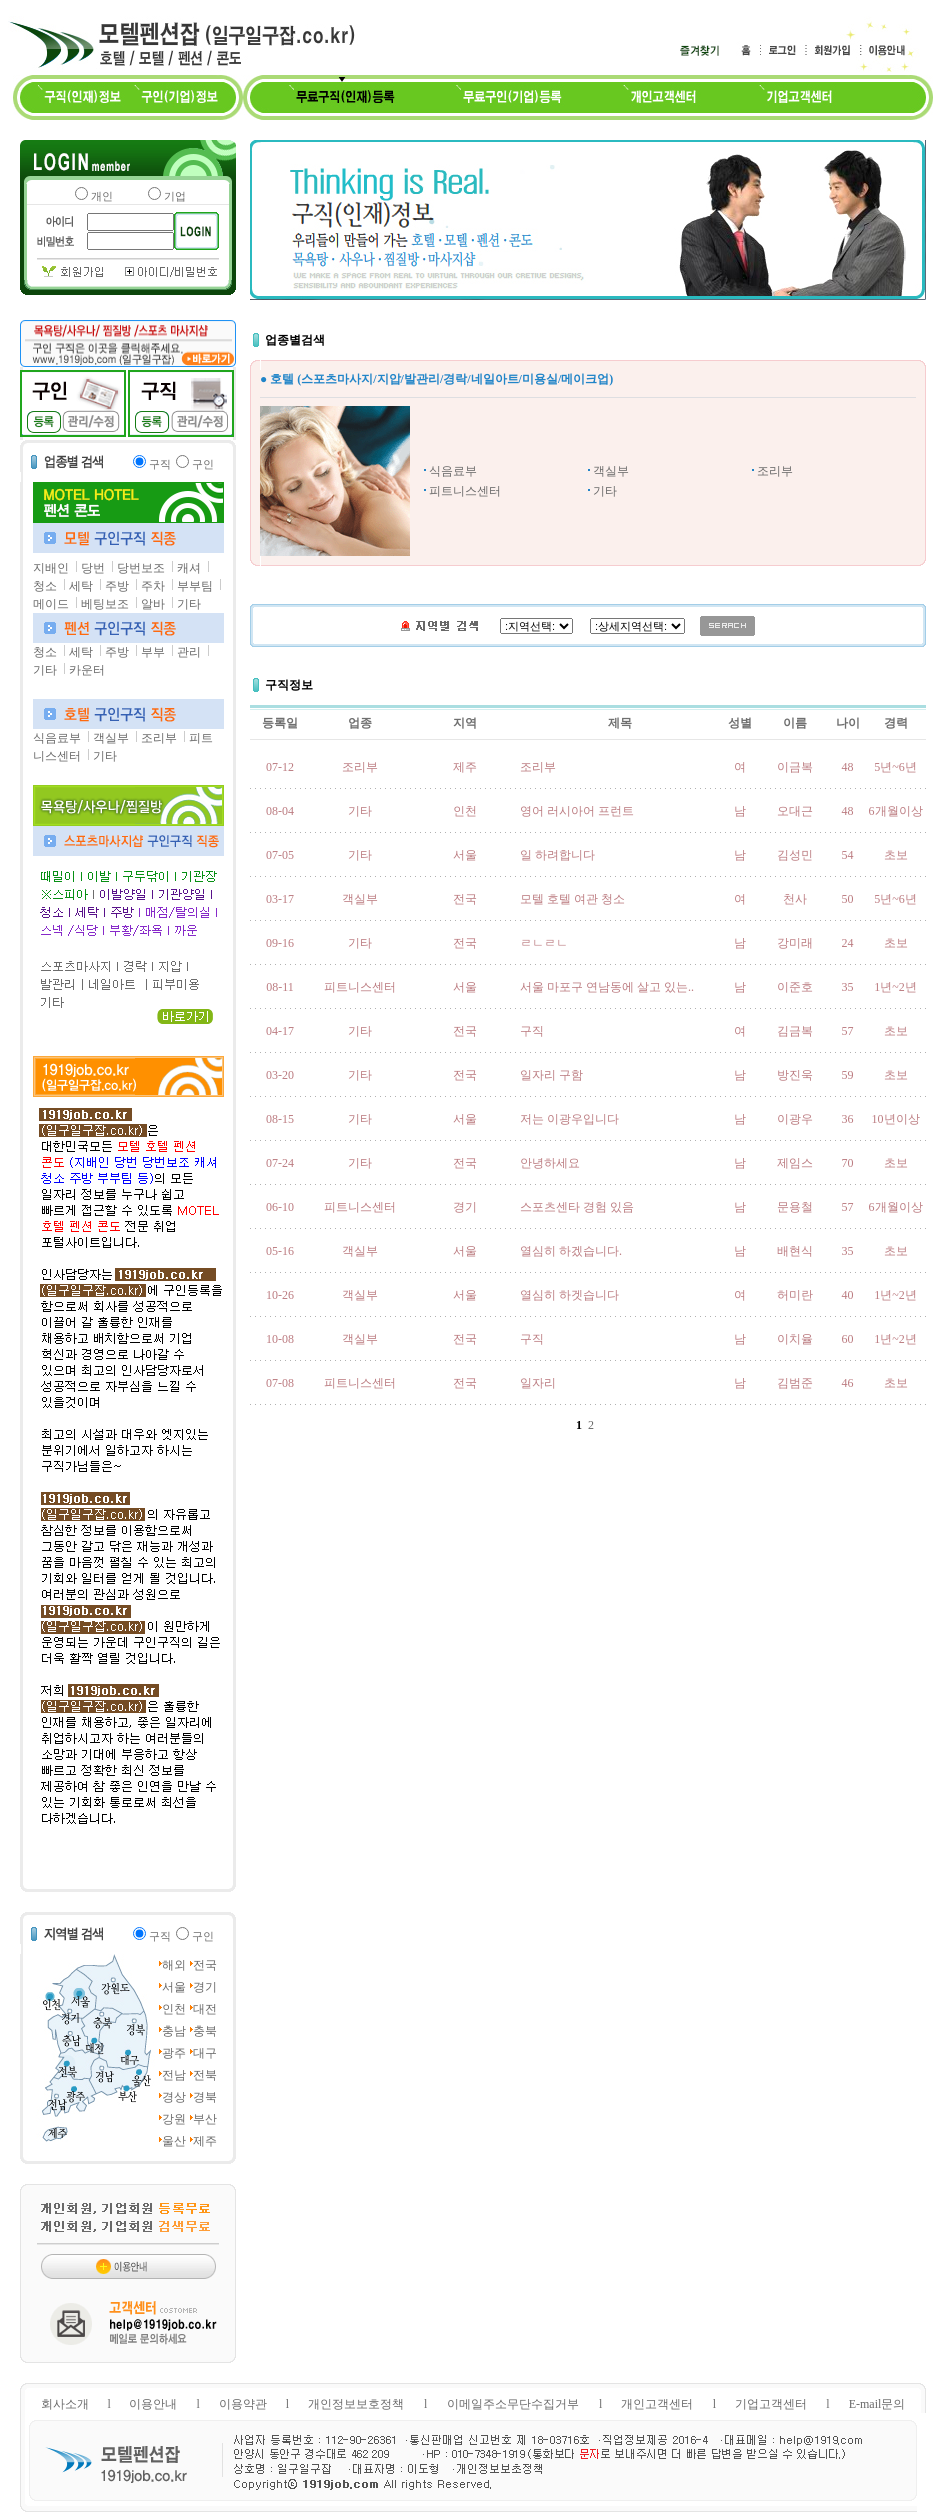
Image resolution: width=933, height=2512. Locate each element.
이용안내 (153, 2404)
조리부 (159, 738)
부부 (153, 652)
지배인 (51, 568)
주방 (117, 586)
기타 (189, 604)
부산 (205, 2119)
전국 (205, 1965)
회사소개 (65, 2404)
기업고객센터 (771, 2404)
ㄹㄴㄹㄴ (544, 943)
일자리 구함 (551, 1075)
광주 (174, 2053)
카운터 (87, 670)
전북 (205, 2075)
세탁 (81, 586)
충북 (205, 2031)
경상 (174, 2097)
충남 (174, 2031)
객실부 (111, 738)
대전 (205, 2009)
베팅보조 (105, 604)
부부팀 (195, 586)
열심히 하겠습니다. (571, 1251)
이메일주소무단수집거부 (513, 2404)
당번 (93, 568)
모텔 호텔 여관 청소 (572, 899)
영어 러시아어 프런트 (577, 811)
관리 (189, 652)
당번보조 (141, 568)
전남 (174, 2075)
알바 (153, 604)
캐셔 (189, 568)
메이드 (51, 604)
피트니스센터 (465, 491)
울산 (174, 2141)
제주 (205, 2141)
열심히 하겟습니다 (569, 1295)
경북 (205, 2097)
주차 (153, 586)
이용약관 (243, 2404)
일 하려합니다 (557, 855)
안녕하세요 (550, 1163)
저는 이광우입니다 (569, 1119)
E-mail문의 (877, 2404)
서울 (174, 1987)
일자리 (538, 1383)
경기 (205, 1987)
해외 (174, 1965)
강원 (174, 2119)
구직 (532, 1031)
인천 (174, 2009)
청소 (45, 586)
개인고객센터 (657, 2404)
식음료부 (57, 738)
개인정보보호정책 (356, 2404)
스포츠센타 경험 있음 (577, 1207)
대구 (205, 2053)
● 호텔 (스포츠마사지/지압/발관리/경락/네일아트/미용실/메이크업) (436, 379)
